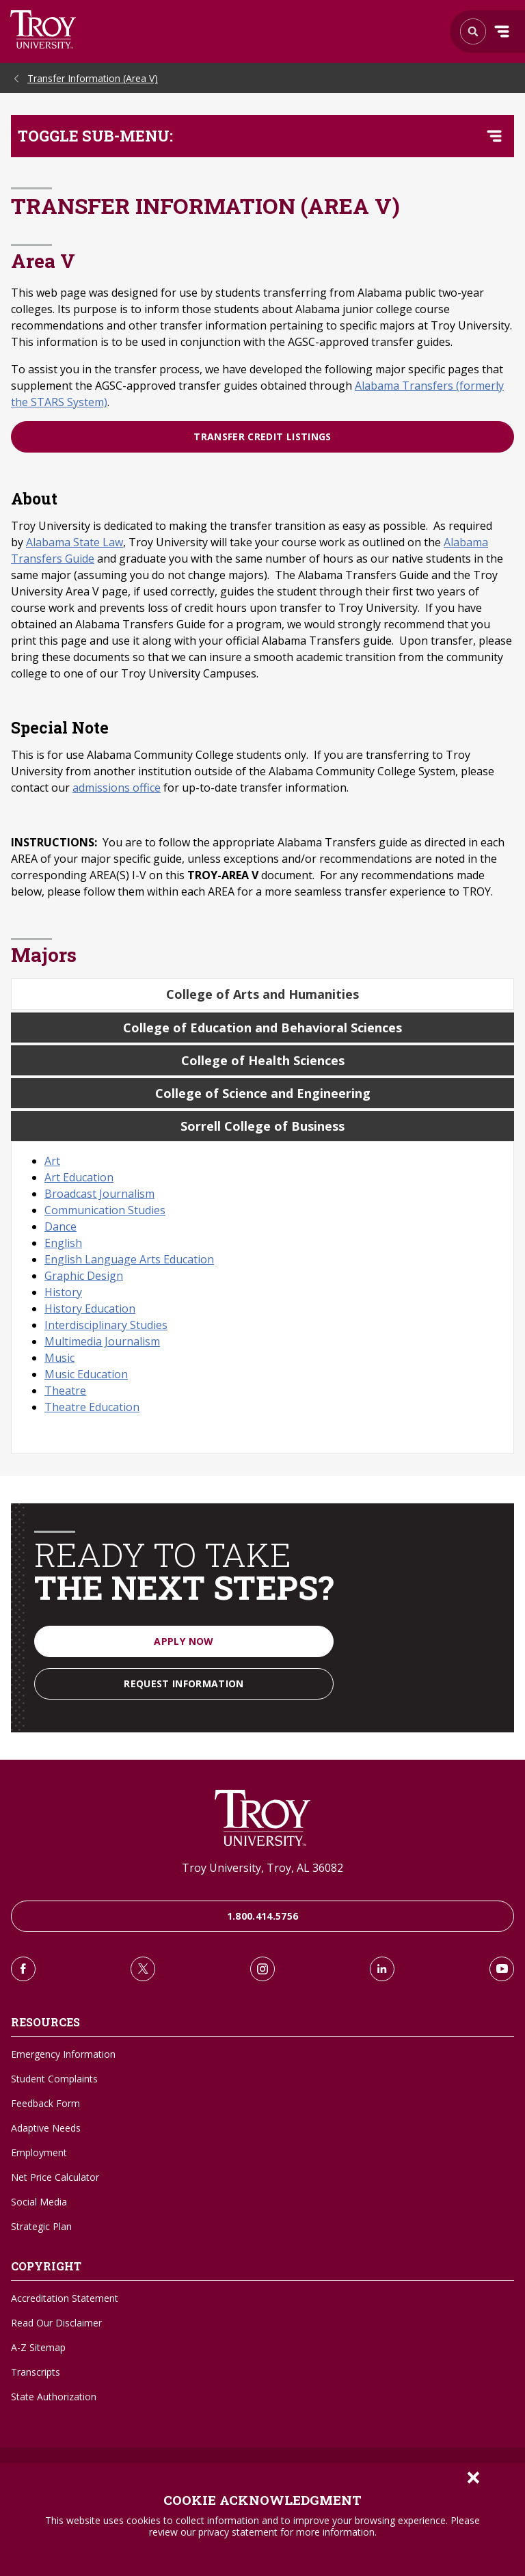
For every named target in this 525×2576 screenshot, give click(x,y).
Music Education (86, 1374)
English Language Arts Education (129, 1259)
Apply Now (183, 1641)
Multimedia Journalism (102, 1341)
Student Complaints (54, 2078)
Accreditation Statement (64, 2298)
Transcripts (35, 2371)
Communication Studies (104, 1210)
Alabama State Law (74, 542)
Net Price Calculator (55, 2177)
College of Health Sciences (263, 1060)
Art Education (78, 1177)
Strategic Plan (41, 2226)
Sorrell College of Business (262, 1126)
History (63, 1292)
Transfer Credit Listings (262, 436)
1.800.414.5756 (263, 1915)
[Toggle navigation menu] (494, 136)
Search (43, 29)
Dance (60, 1226)
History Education (89, 1308)
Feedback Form (45, 2103)
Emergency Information (63, 2054)
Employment (39, 2152)
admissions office (116, 787)
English (63, 1242)
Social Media (39, 2201)
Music (59, 1357)
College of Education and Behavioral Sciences (262, 1027)
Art (52, 1160)
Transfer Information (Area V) (92, 78)
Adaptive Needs (46, 2127)
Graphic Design (83, 1275)
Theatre (65, 1390)
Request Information (184, 1683)
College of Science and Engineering (263, 1093)
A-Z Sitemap (38, 2347)
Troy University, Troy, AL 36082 (262, 1867)
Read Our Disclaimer (56, 2322)
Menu (502, 31)
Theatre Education (91, 1406)
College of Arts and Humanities (262, 994)
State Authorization (53, 2396)
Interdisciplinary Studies (105, 1324)
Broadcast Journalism (99, 1193)
